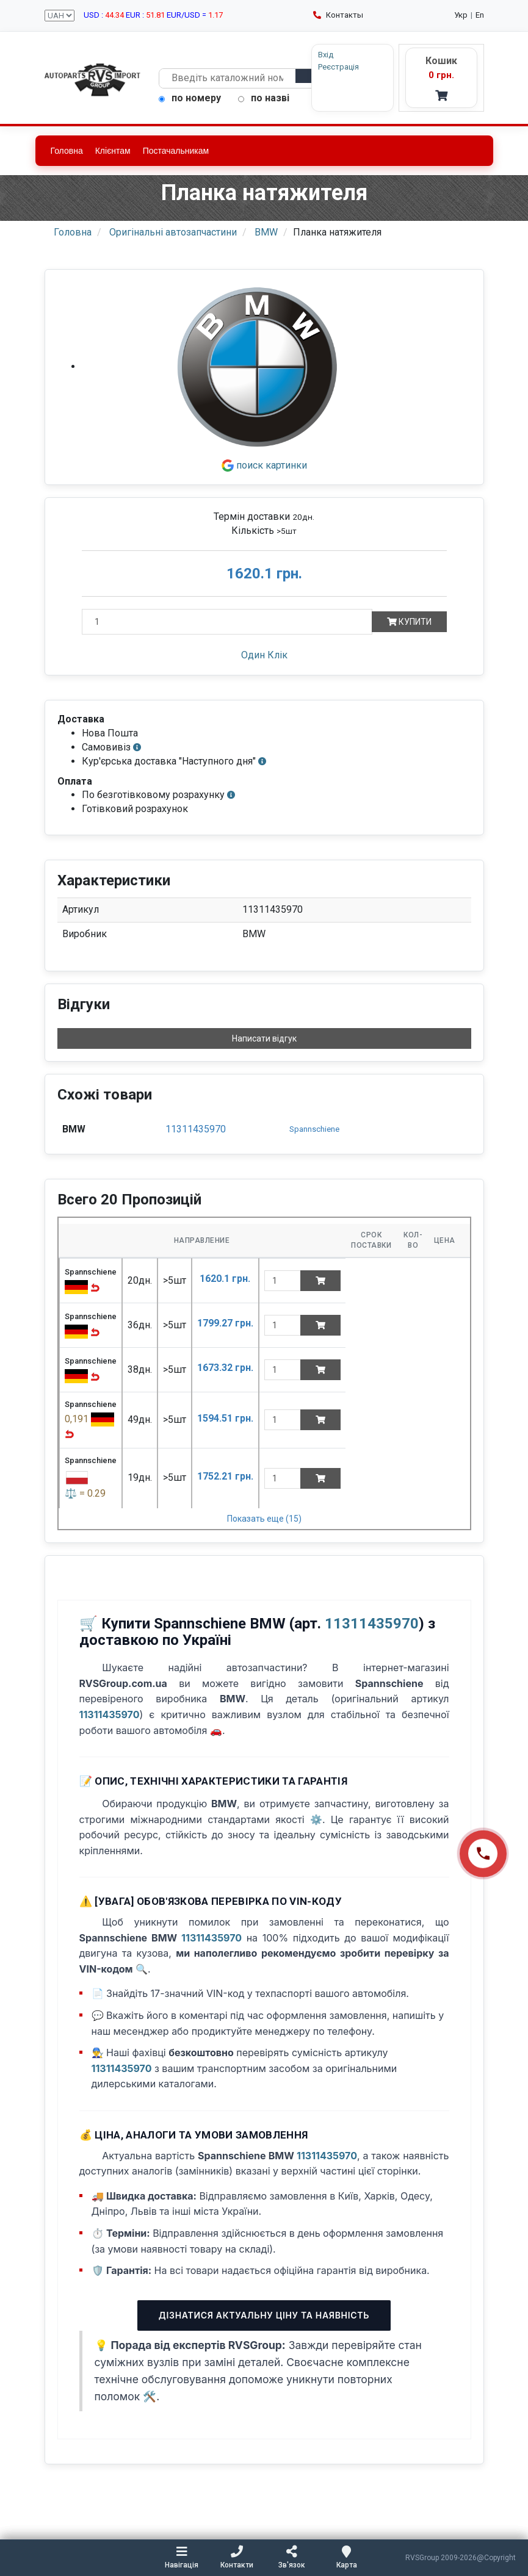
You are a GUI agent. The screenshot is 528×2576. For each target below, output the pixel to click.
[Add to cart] (320, 1280)
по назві (263, 98)
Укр (461, 15)
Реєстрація (338, 66)
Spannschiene (314, 1129)
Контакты (338, 15)
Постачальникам (176, 151)
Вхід (325, 54)
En (480, 15)
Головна (67, 151)
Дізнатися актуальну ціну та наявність (264, 2315)
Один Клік (264, 655)
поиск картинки (264, 465)
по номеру (190, 98)
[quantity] (282, 1280)
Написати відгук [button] (264, 1038)
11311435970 (195, 1129)
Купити (409, 622)
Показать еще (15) (264, 1519)
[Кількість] (227, 622)
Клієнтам (113, 151)
